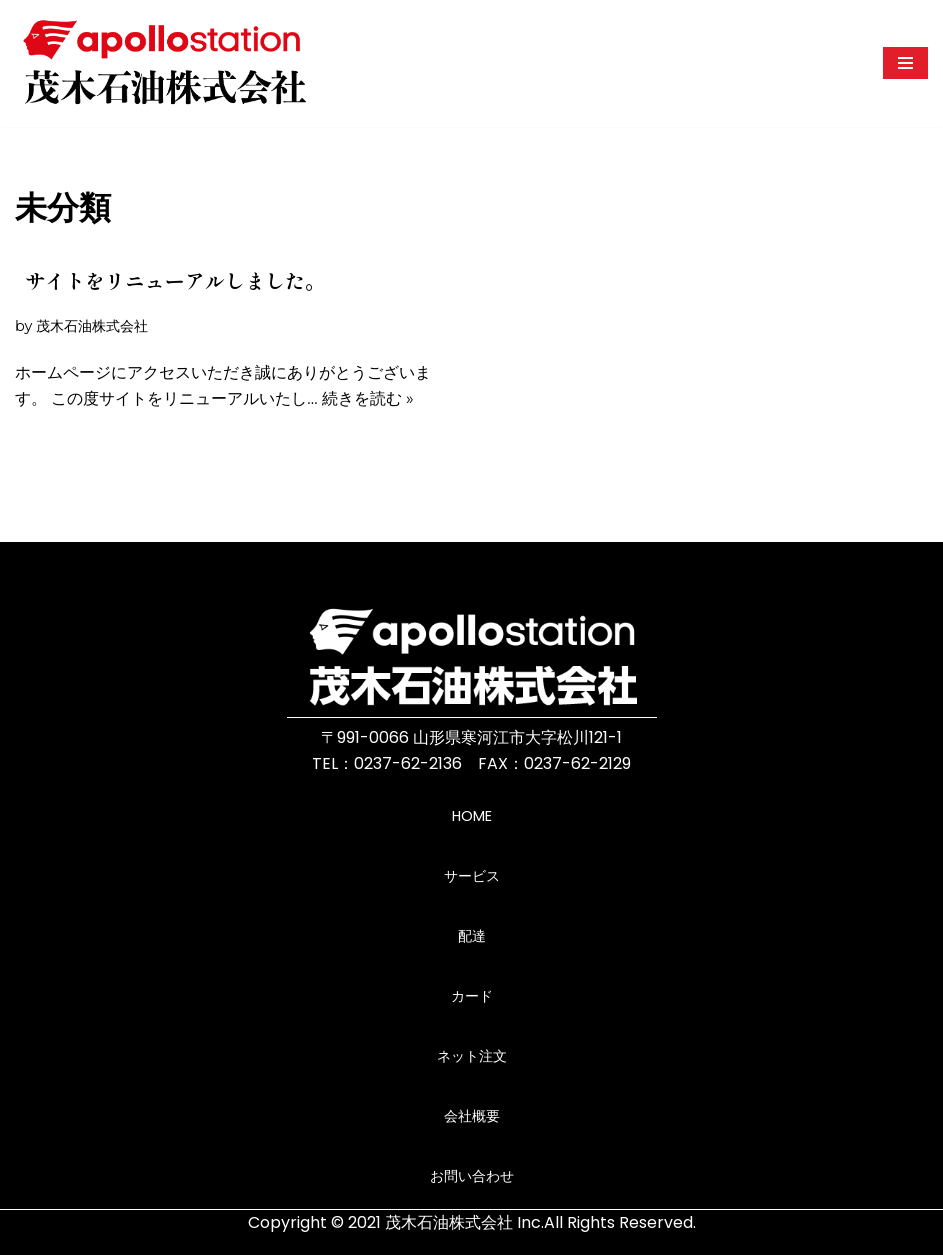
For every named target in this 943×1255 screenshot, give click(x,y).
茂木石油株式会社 (92, 326)
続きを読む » (368, 398)
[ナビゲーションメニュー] (905, 63)
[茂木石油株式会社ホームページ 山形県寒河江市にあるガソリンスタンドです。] (165, 63)
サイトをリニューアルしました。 (175, 280)
